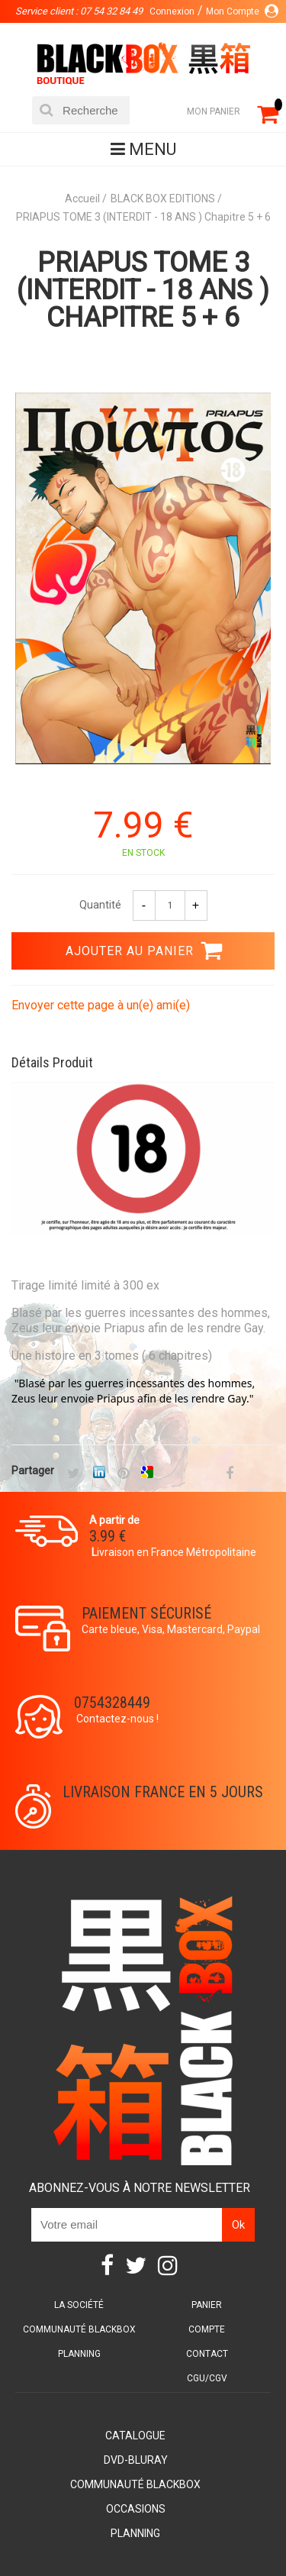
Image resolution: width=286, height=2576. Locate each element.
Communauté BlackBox (79, 2329)
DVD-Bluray (136, 2460)
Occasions (135, 2509)
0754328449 (112, 1702)
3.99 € (107, 1536)
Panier (206, 2305)
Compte (206, 2329)
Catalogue (135, 2435)
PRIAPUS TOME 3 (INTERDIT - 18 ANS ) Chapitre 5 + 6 (143, 290)
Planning (79, 2353)
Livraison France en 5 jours (163, 1792)
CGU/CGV (207, 2378)
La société (79, 2305)
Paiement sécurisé (146, 1613)
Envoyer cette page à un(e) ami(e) (100, 1005)
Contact (207, 2353)
